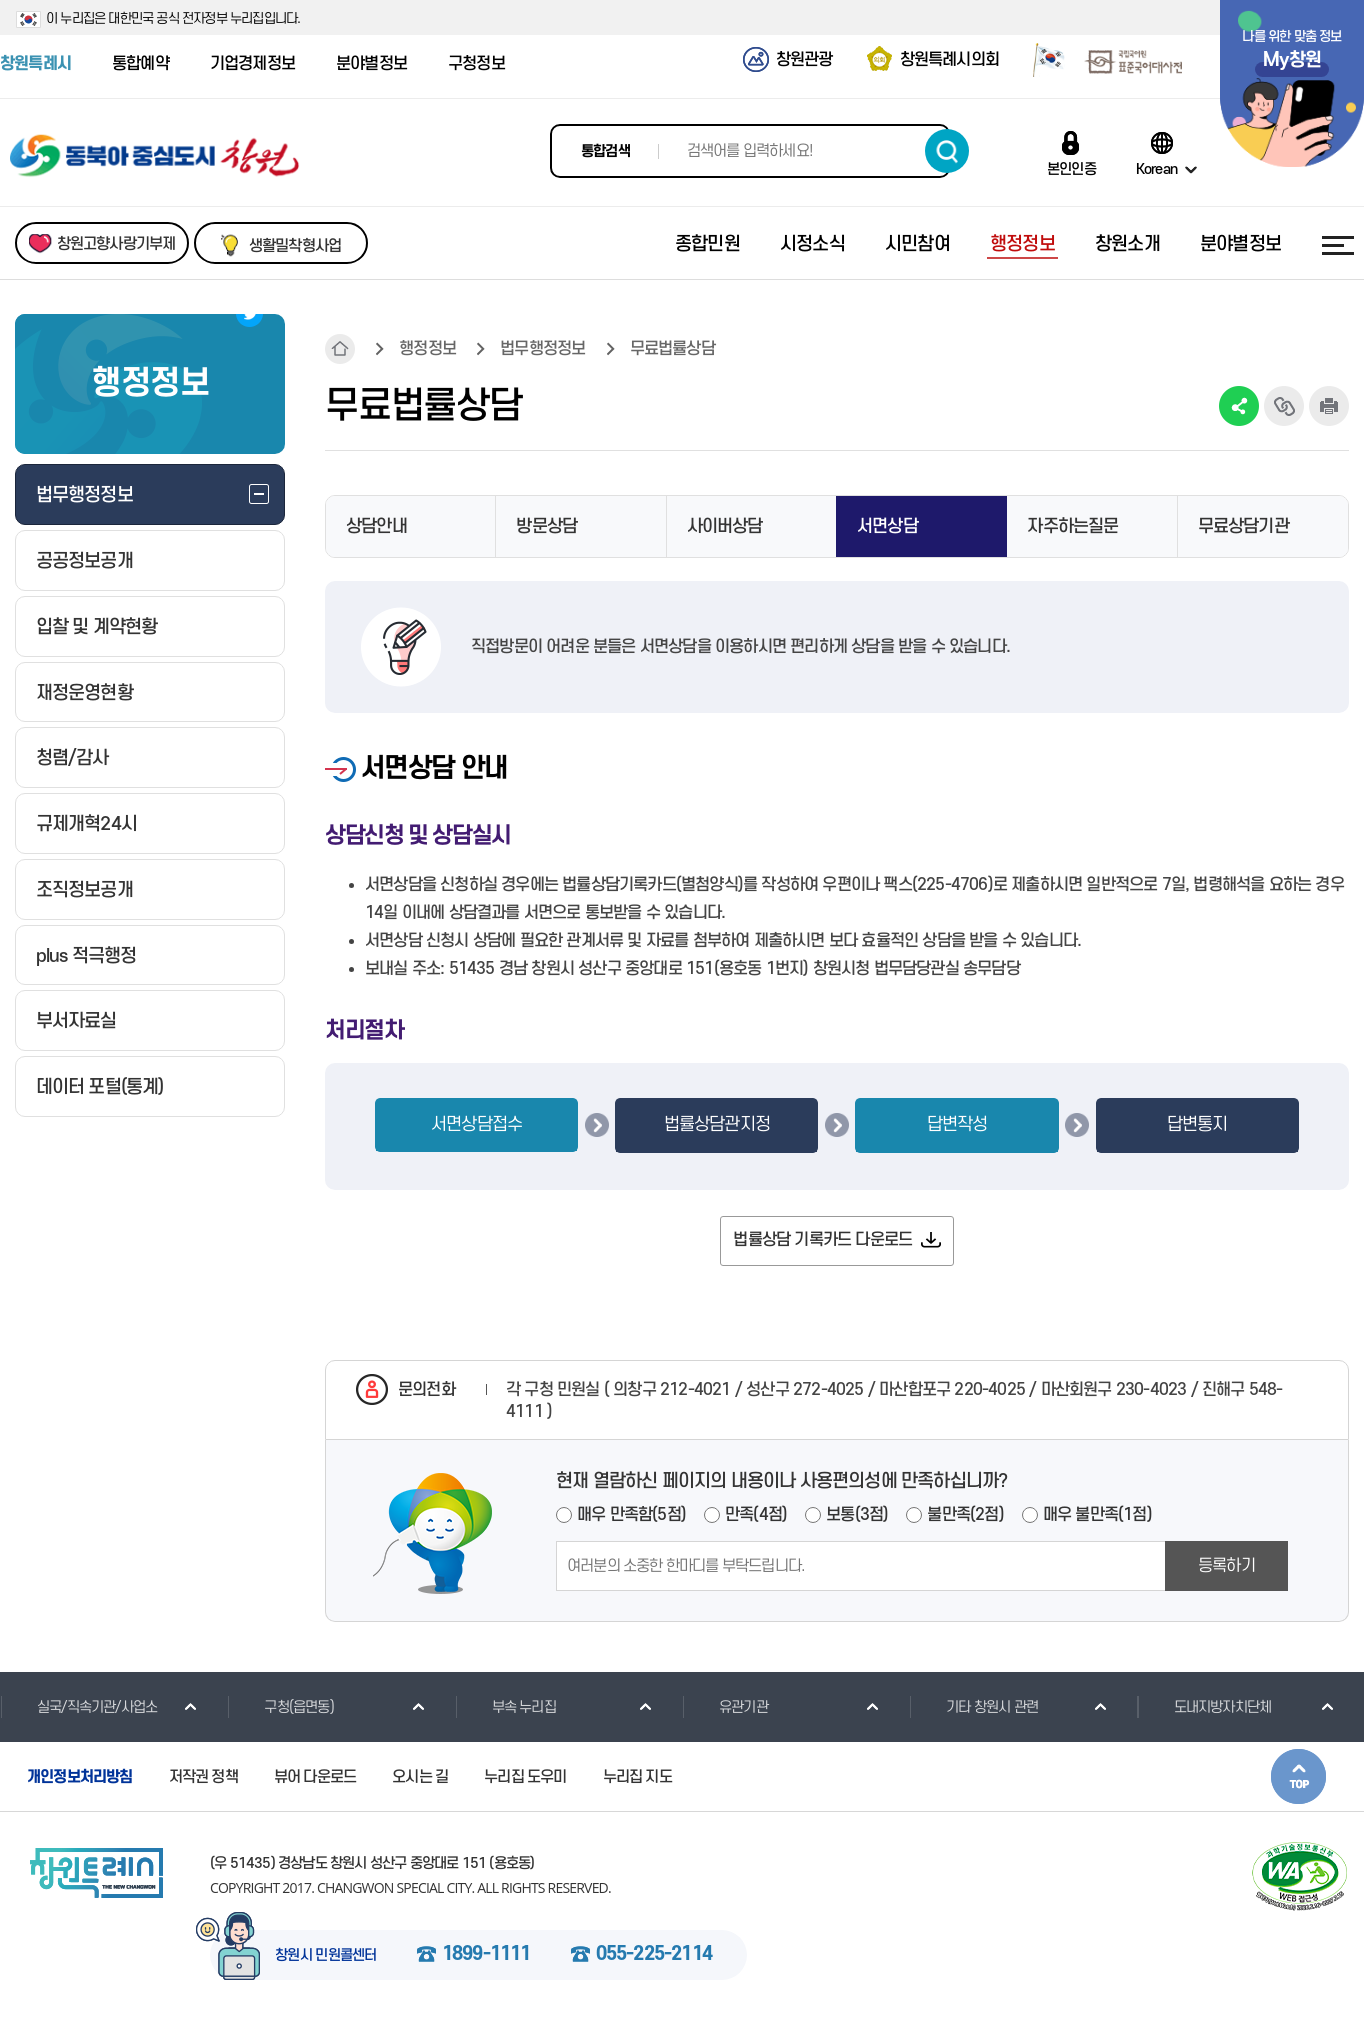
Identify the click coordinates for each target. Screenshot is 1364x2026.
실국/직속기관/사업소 (78, 1707)
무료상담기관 (1243, 526)
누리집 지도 (637, 1777)
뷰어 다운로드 (315, 1777)
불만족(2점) (965, 1515)
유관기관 (725, 1707)
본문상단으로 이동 (1298, 1776)
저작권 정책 (203, 1777)
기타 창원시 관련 (973, 1707)
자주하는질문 (1072, 526)
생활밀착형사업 (295, 246)
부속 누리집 (505, 1707)
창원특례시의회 (949, 60)
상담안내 (376, 526)
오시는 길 (420, 1777)
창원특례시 (35, 64)
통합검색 (605, 151)
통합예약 (140, 64)
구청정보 (476, 64)
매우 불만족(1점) (1097, 1515)
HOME (340, 349)
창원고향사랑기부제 (116, 244)
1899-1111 (486, 1955)
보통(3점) (857, 1515)
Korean (1156, 169)
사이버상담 (725, 526)
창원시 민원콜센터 (326, 1956)
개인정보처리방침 (80, 1777)
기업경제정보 (252, 64)
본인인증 (1071, 169)
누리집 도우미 (525, 1777)
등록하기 (1226, 1566)
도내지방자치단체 (1204, 1707)
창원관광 (804, 60)
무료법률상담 (672, 349)
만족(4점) (756, 1515)
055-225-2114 (654, 1955)
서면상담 (887, 526)
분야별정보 (371, 64)
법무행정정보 (542, 349)
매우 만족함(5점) (631, 1515)
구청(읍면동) (280, 1707)
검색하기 (947, 151)
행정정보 (427, 349)
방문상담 (546, 526)
